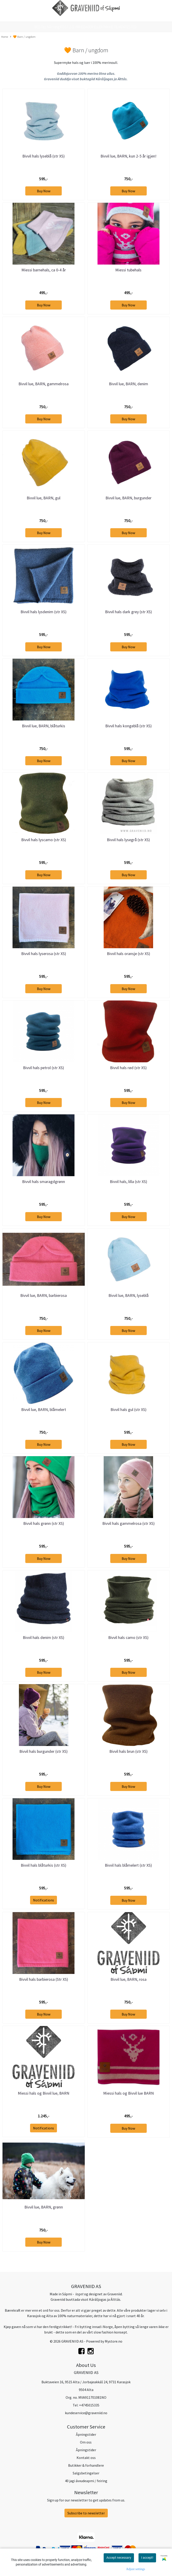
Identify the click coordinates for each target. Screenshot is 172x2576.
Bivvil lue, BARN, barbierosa (43, 1295)
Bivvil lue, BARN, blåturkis (43, 725)
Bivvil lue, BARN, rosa (128, 1979)
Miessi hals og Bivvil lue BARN (128, 2093)
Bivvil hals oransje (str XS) (128, 953)
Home (4, 36)
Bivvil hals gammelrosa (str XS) (128, 1523)
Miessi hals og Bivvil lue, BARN (43, 2093)
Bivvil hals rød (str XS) (128, 1067)
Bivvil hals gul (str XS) (128, 1409)
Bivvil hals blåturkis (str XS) (43, 1865)
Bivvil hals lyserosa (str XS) (43, 953)
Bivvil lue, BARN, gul (43, 497)
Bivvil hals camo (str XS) (128, 1637)
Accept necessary (118, 2557)
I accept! (147, 2557)
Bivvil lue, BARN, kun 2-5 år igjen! (128, 156)
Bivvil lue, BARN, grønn (43, 2207)
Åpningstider (86, 2434)
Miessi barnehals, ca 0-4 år (43, 270)
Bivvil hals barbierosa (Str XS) (43, 1979)
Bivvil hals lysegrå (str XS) (128, 839)
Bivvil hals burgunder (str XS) (43, 1751)
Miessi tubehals (128, 270)
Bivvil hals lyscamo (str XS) (43, 839)
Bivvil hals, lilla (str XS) (128, 1181)
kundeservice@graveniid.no (86, 2413)
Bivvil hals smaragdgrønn (43, 1181)
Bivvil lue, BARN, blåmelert (43, 1409)
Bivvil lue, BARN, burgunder (128, 497)
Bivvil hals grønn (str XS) (43, 1523)
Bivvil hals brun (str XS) (128, 1751)
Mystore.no (113, 2341)
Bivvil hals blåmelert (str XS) (128, 1865)
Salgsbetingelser (86, 2473)
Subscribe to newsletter (86, 2513)
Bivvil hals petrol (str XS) (43, 1067)
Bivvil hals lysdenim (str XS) (44, 611)
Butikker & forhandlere (86, 2465)
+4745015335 (89, 2405)
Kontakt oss (86, 2457)
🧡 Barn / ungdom (23, 37)
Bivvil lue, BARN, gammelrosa (43, 383)
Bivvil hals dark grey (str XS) (128, 611)
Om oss (86, 2442)
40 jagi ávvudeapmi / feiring (86, 2480)
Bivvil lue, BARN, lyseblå (128, 1295)
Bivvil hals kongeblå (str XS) (128, 725)
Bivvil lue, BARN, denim (128, 383)
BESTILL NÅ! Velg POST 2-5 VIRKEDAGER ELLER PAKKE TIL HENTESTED (85, 27)
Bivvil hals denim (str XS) (43, 1637)
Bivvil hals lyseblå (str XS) (43, 156)
